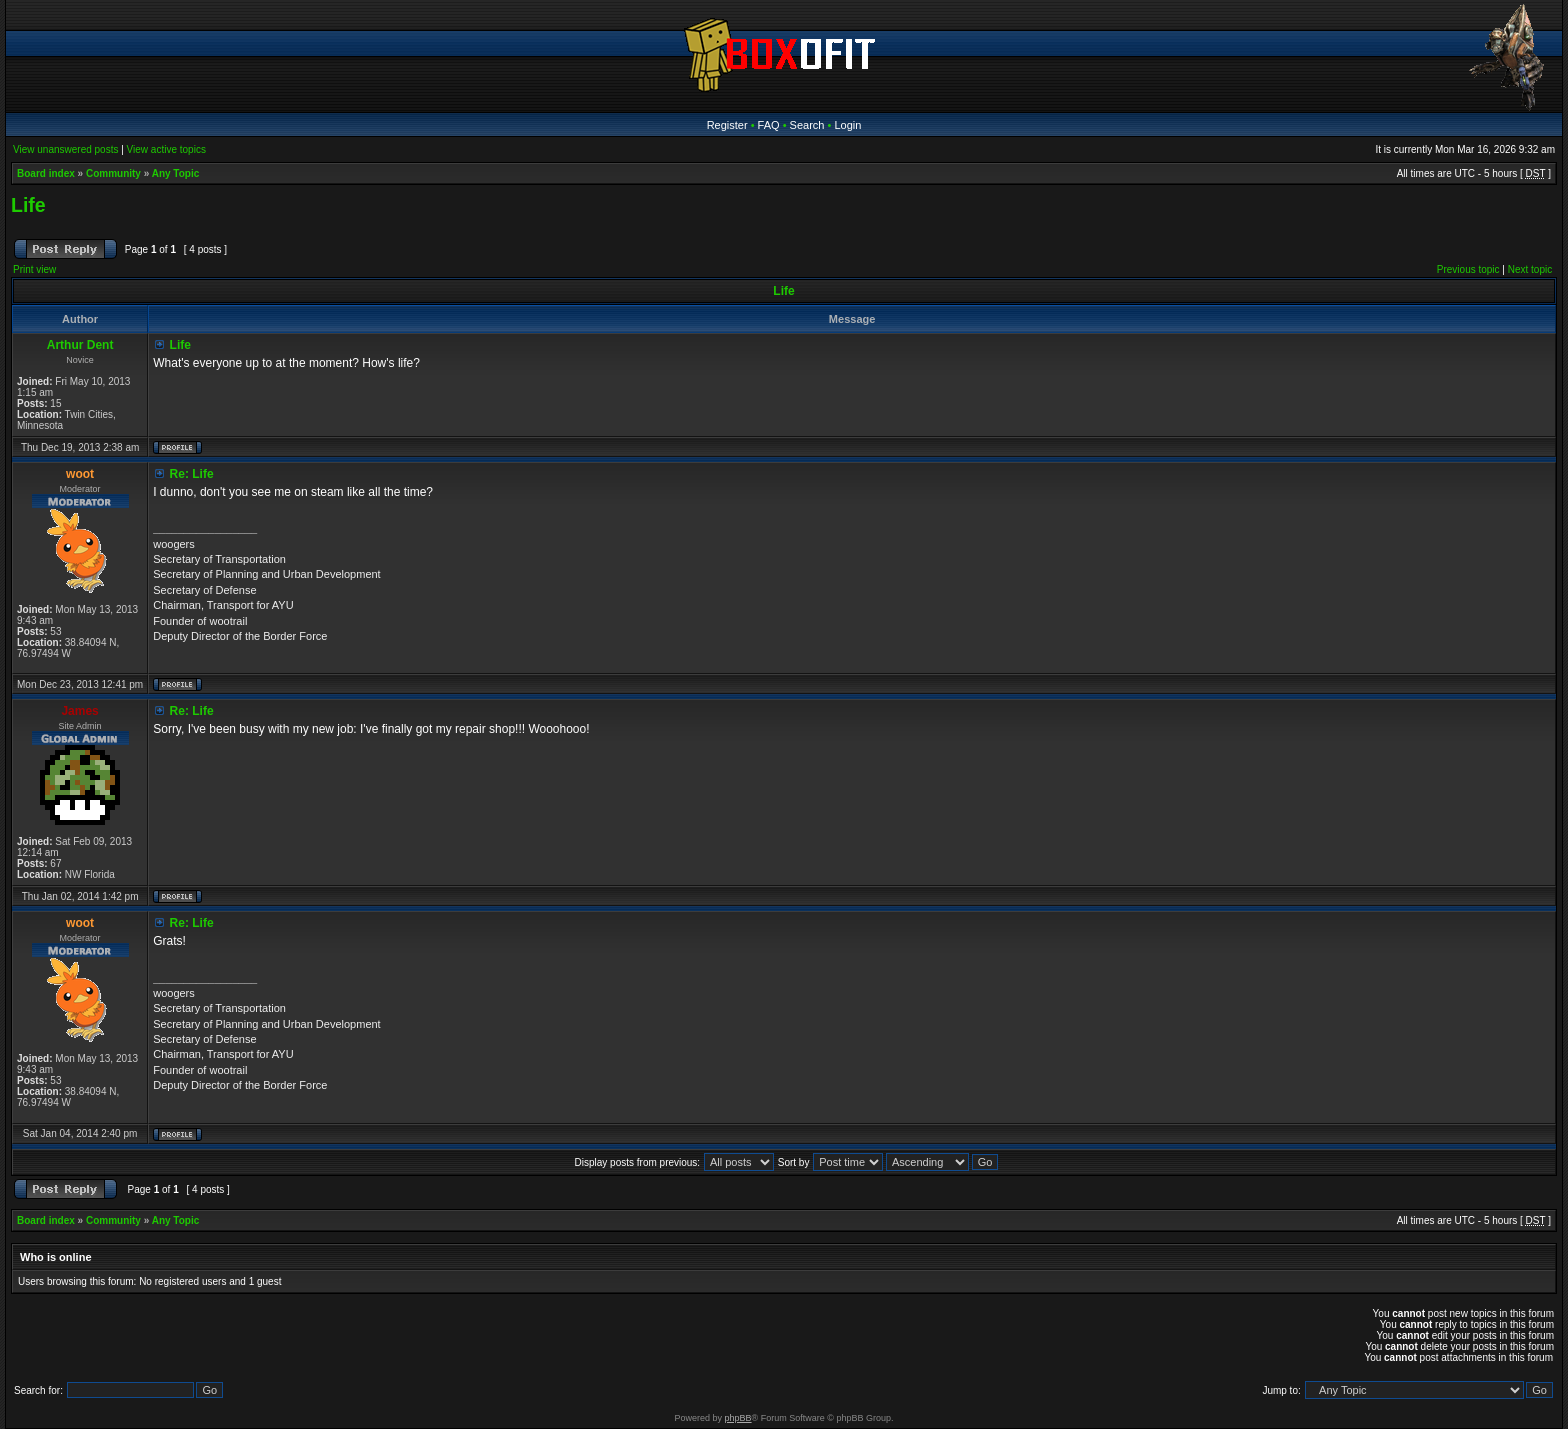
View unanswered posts (65, 149)
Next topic (1530, 269)
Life (28, 205)
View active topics (166, 149)
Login (847, 125)
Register (727, 125)
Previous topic (1468, 269)
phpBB (738, 1418)
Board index (46, 173)
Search (807, 125)
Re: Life (192, 474)
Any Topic (176, 173)
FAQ (769, 125)
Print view (34, 269)
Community (113, 173)
